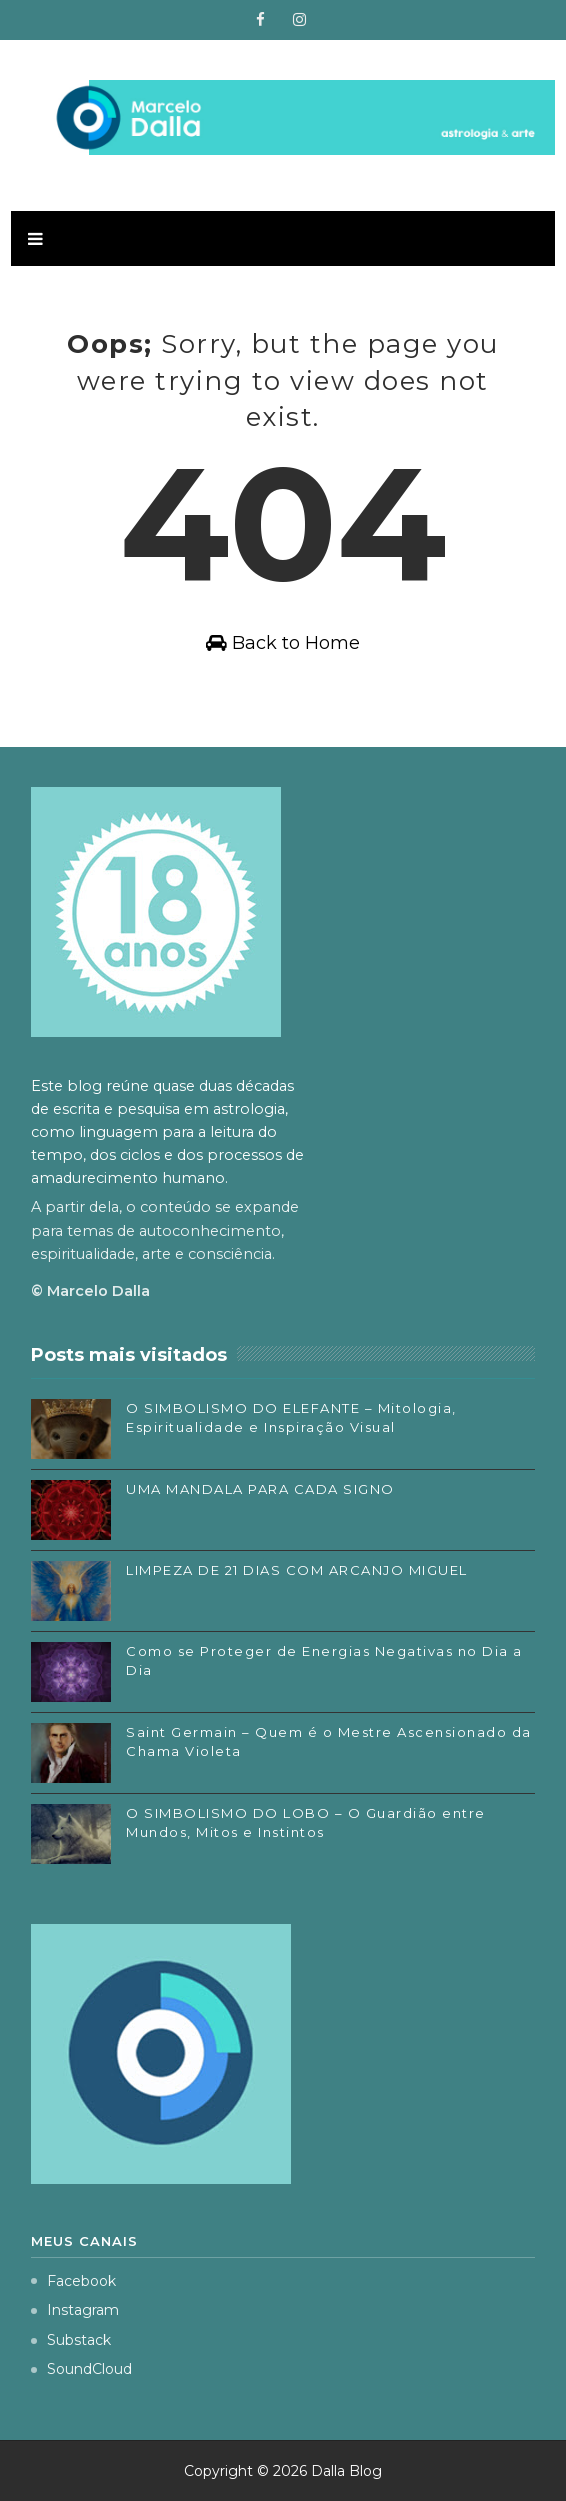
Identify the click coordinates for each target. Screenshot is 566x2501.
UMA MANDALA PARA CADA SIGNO (260, 1489)
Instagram (75, 2310)
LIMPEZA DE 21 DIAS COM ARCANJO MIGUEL (297, 1570)
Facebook (73, 2281)
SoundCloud (81, 2369)
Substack (71, 2340)
